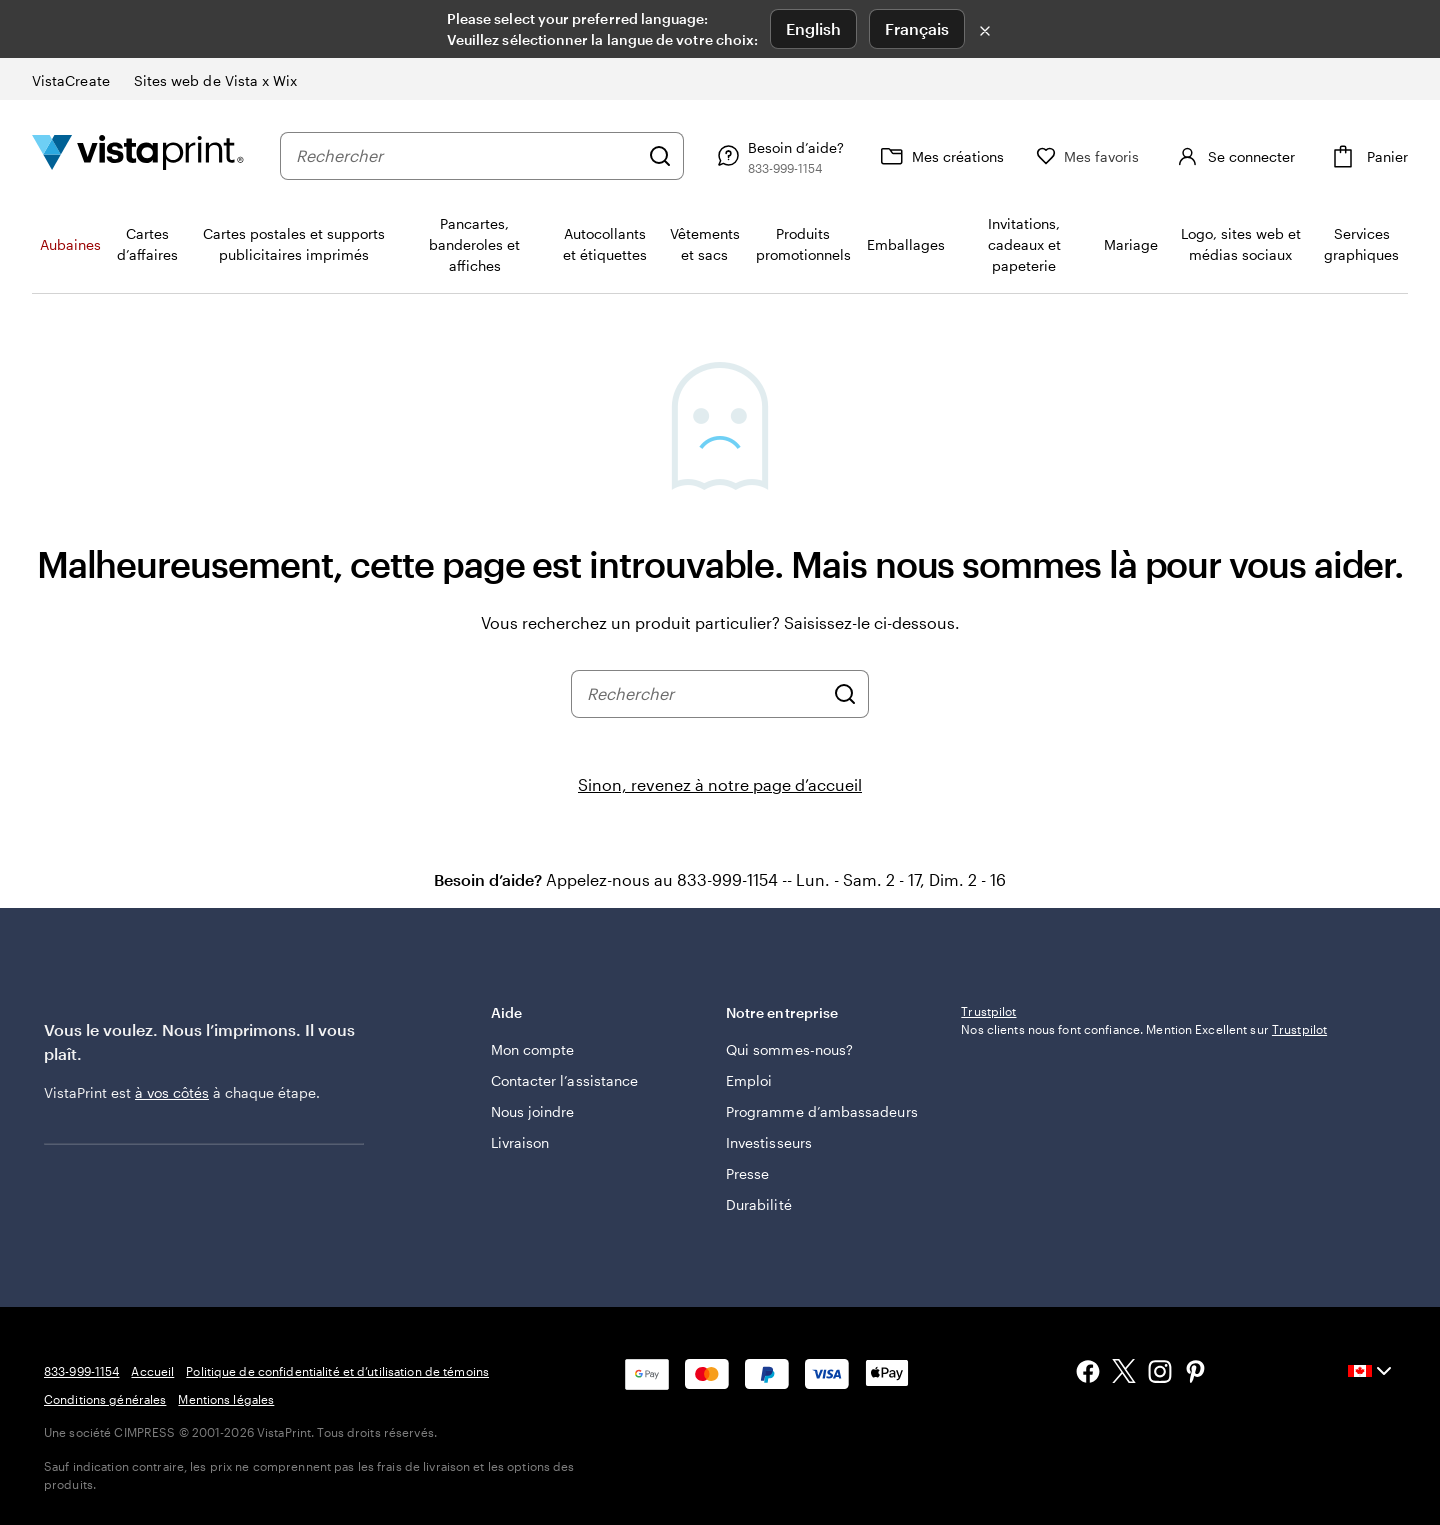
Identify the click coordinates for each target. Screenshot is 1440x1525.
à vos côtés (172, 1092)
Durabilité (759, 1204)
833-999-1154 (81, 1371)
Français (917, 28)
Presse (747, 1173)
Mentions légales (226, 1399)
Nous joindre (533, 1111)
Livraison (520, 1142)
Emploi (749, 1080)
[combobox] (467, 156)
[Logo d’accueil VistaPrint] (138, 155)
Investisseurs (769, 1142)
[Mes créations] (940, 156)
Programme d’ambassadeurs (822, 1111)
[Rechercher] (660, 156)
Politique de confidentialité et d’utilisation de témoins (337, 1371)
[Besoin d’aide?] (778, 156)
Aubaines (70, 244)
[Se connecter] (1233, 156)
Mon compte (533, 1049)
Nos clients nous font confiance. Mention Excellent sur (1144, 1161)
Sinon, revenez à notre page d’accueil (720, 784)
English (813, 28)
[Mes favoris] (1088, 156)
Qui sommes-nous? (789, 1049)
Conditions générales (105, 1399)
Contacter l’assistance (565, 1080)
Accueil (152, 1371)
